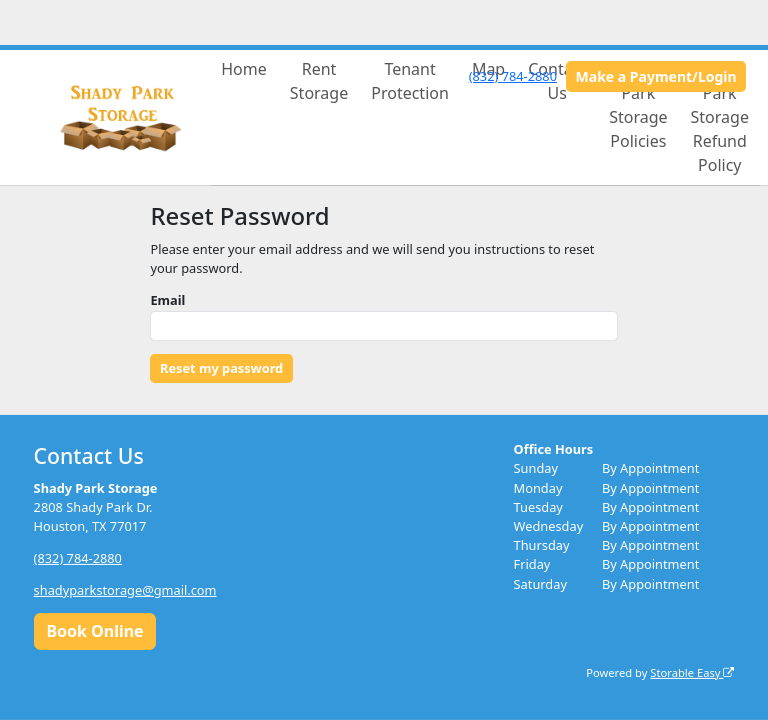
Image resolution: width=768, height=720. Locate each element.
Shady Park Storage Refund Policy (720, 117)
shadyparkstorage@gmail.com (125, 590)
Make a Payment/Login (656, 76)
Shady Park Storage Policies (638, 105)
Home (244, 69)
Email (167, 300)
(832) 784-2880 (513, 76)
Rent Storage (319, 81)
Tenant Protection (410, 81)
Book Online (94, 631)
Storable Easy (692, 671)
